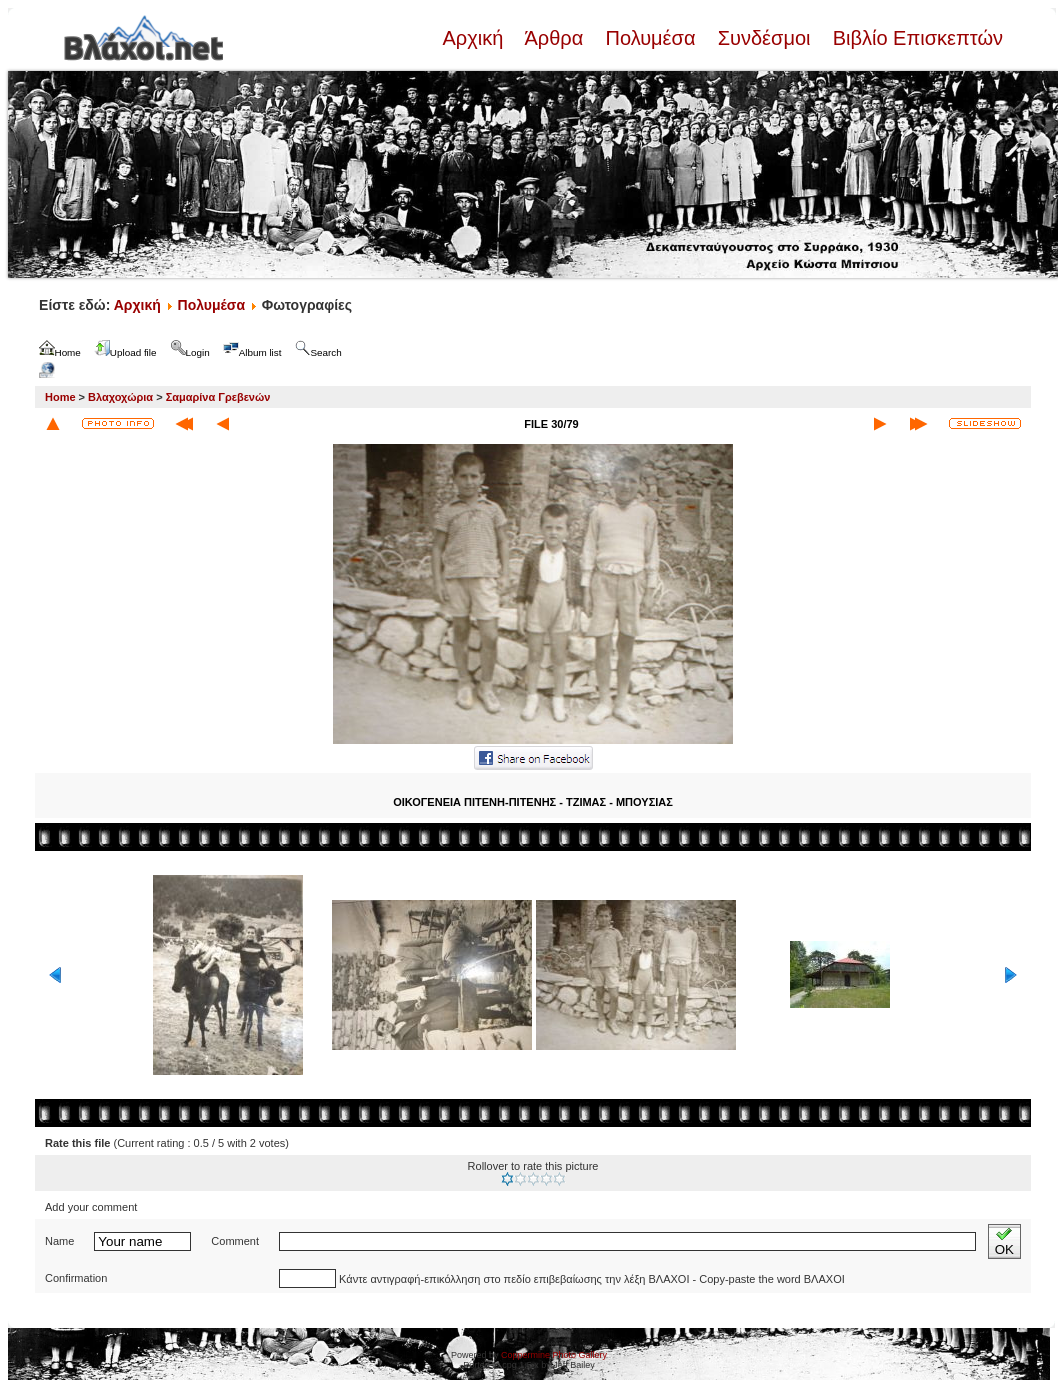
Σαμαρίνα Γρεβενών (218, 397)
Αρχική (475, 38)
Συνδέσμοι (764, 38)
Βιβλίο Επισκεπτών (915, 38)
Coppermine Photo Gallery (554, 1355)
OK (1004, 1241)
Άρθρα (554, 38)
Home (60, 397)
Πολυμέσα (650, 38)
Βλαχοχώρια (120, 397)
